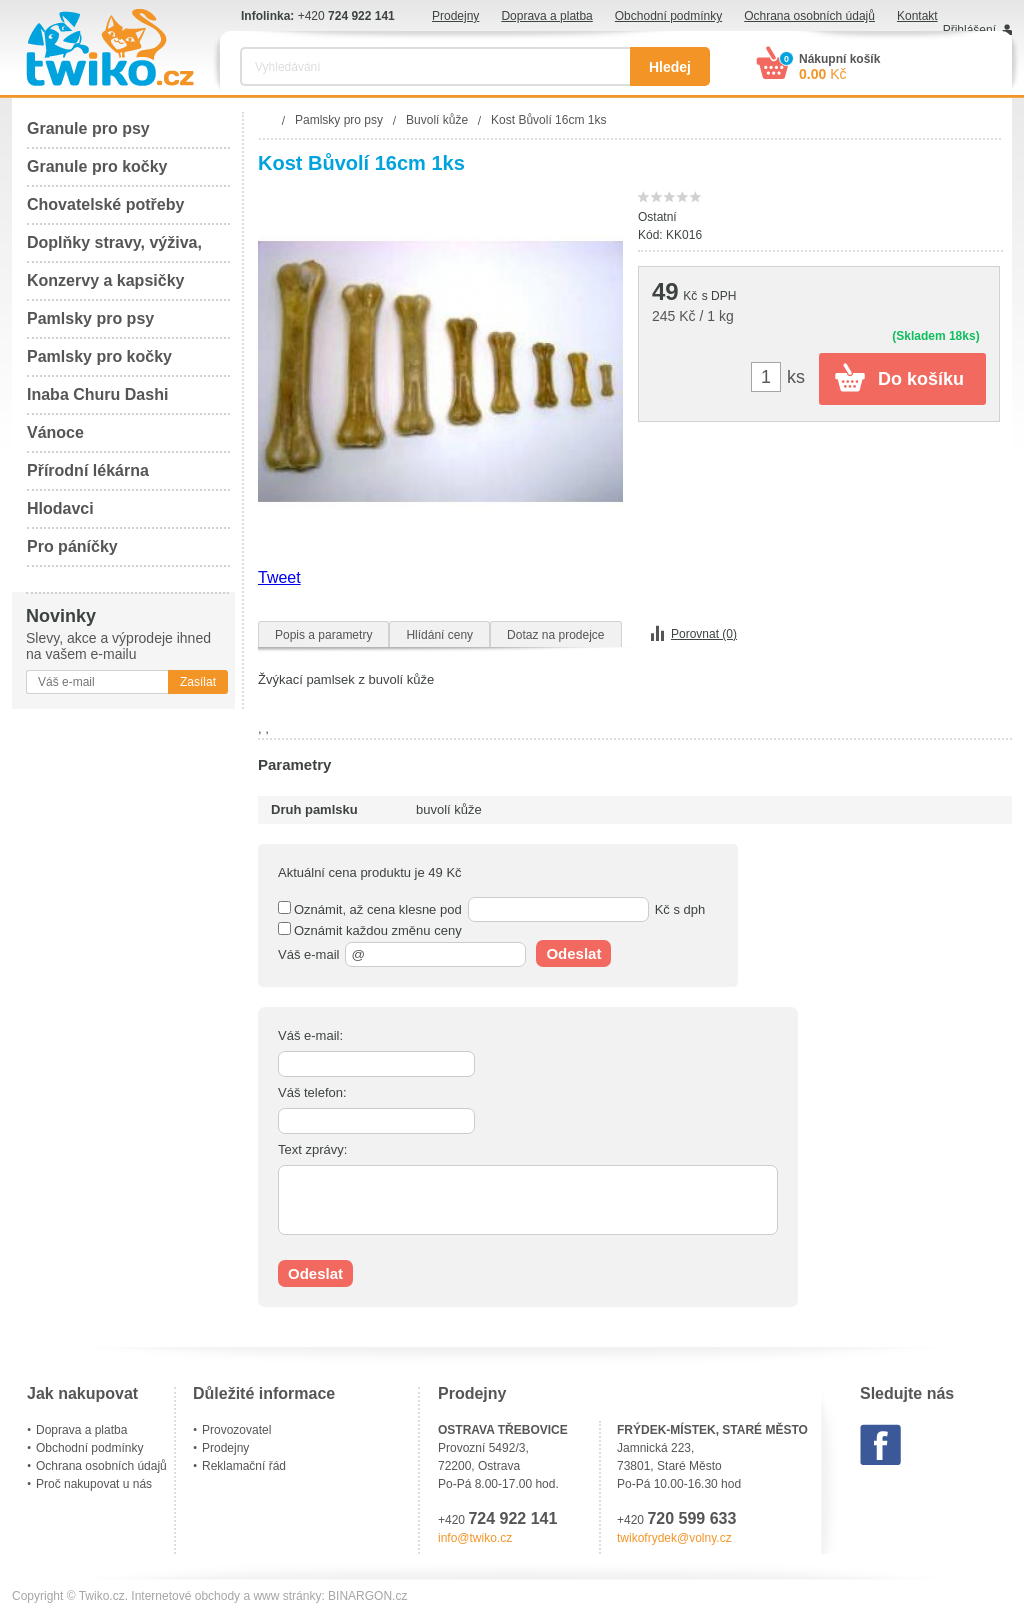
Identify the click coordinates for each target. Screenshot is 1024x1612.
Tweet (279, 577)
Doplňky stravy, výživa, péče (114, 248)
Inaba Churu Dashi (97, 394)
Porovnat (704, 634)
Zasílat (198, 682)
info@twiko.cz (475, 1538)
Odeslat (573, 953)
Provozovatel (236, 1430)
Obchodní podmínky (668, 16)
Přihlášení (969, 30)
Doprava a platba (546, 16)
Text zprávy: (312, 1149)
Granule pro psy (88, 128)
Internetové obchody (185, 1596)
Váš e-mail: (310, 1035)
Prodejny (455, 16)
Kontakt (917, 16)
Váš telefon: (312, 1092)
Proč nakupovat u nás (94, 1484)
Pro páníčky (72, 546)
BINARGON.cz (367, 1596)
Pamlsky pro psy (90, 318)
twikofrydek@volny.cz (674, 1538)
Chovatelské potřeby (105, 204)
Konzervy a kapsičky (105, 280)
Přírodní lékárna (88, 470)
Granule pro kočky (97, 166)
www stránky (287, 1596)
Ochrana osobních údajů (809, 16)
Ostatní (657, 217)
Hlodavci (60, 508)
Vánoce (55, 432)
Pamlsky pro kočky (99, 356)
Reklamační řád (244, 1466)
